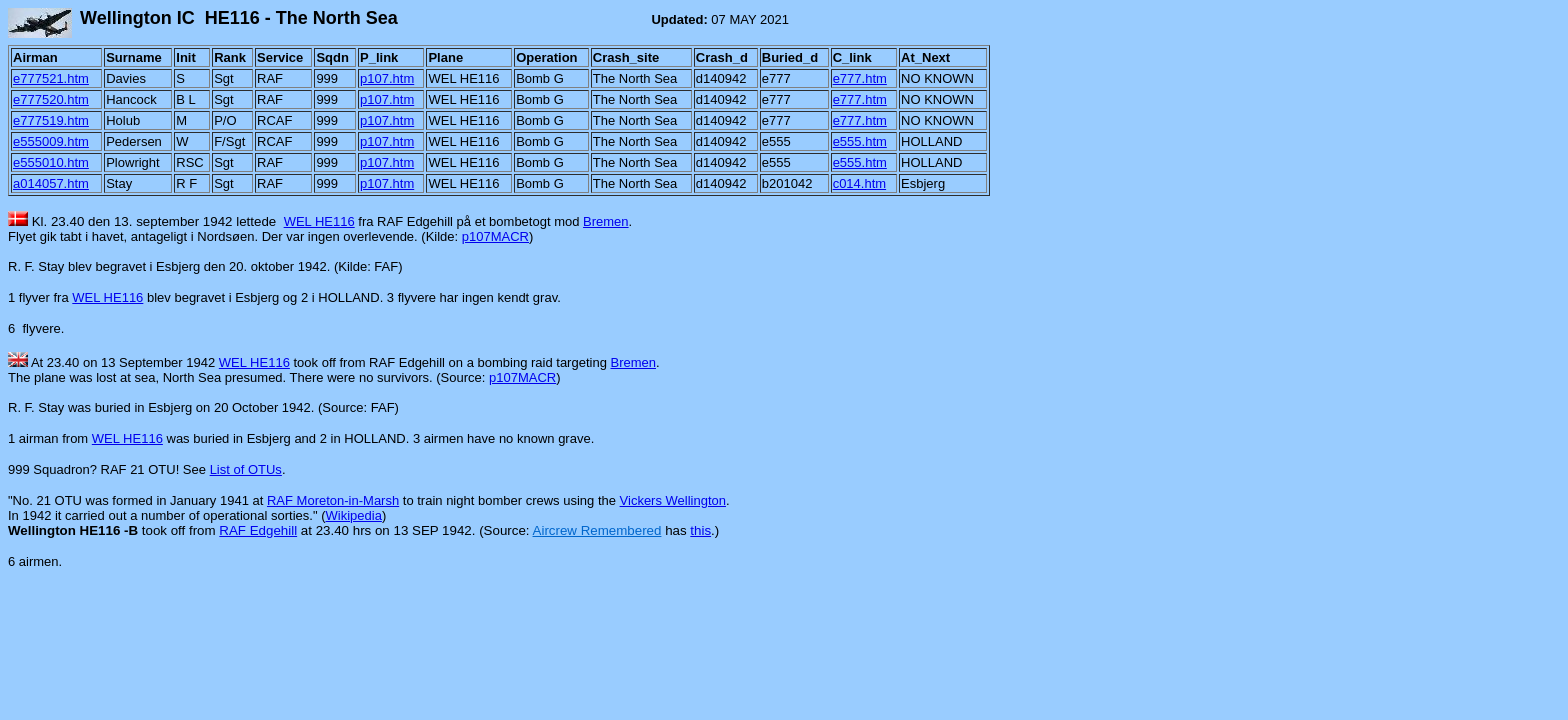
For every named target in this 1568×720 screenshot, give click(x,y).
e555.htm (860, 141)
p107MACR (495, 236)
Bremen (606, 221)
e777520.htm (51, 99)
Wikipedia (354, 515)
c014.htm (859, 183)
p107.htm (387, 78)
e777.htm (860, 78)
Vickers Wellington (673, 500)
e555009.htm (51, 141)
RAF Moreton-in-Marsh (333, 500)
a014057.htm (51, 183)
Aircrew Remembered (597, 530)
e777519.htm (51, 120)
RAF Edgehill (258, 530)
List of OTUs (246, 469)
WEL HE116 (319, 221)
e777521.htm (51, 78)
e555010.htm (51, 162)
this (700, 530)
